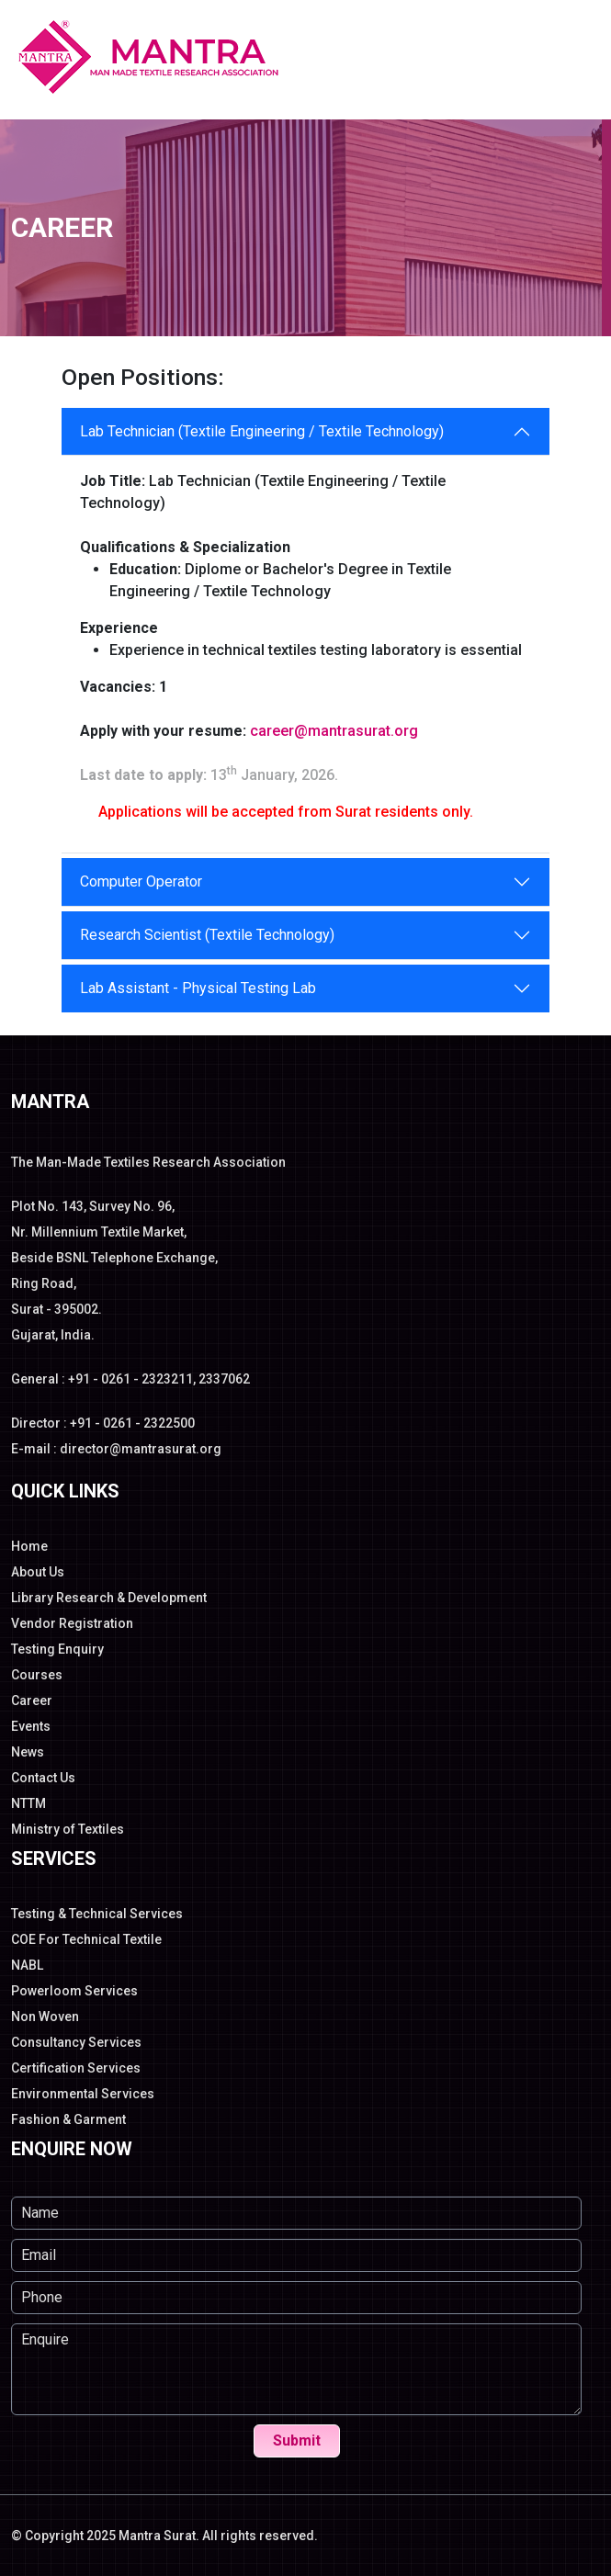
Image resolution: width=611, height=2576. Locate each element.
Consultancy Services (76, 2042)
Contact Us (43, 1777)
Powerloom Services (74, 1990)
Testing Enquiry (57, 1649)
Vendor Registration (72, 1623)
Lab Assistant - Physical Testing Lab (198, 988)
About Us (37, 1572)
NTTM (28, 1803)
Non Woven (45, 2016)
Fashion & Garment (68, 2119)
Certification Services (76, 2068)
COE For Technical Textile (86, 1939)
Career (31, 1700)
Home (29, 1546)
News (27, 1752)
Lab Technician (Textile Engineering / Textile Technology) (262, 431)
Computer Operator (141, 881)
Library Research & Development (109, 1597)
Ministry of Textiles (67, 1829)
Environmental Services (82, 2093)
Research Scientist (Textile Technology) (207, 934)
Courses (36, 1674)
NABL (27, 1965)
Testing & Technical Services (97, 1913)
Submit (297, 2440)
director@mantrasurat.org (140, 1448)
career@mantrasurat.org (334, 731)
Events (31, 1726)
